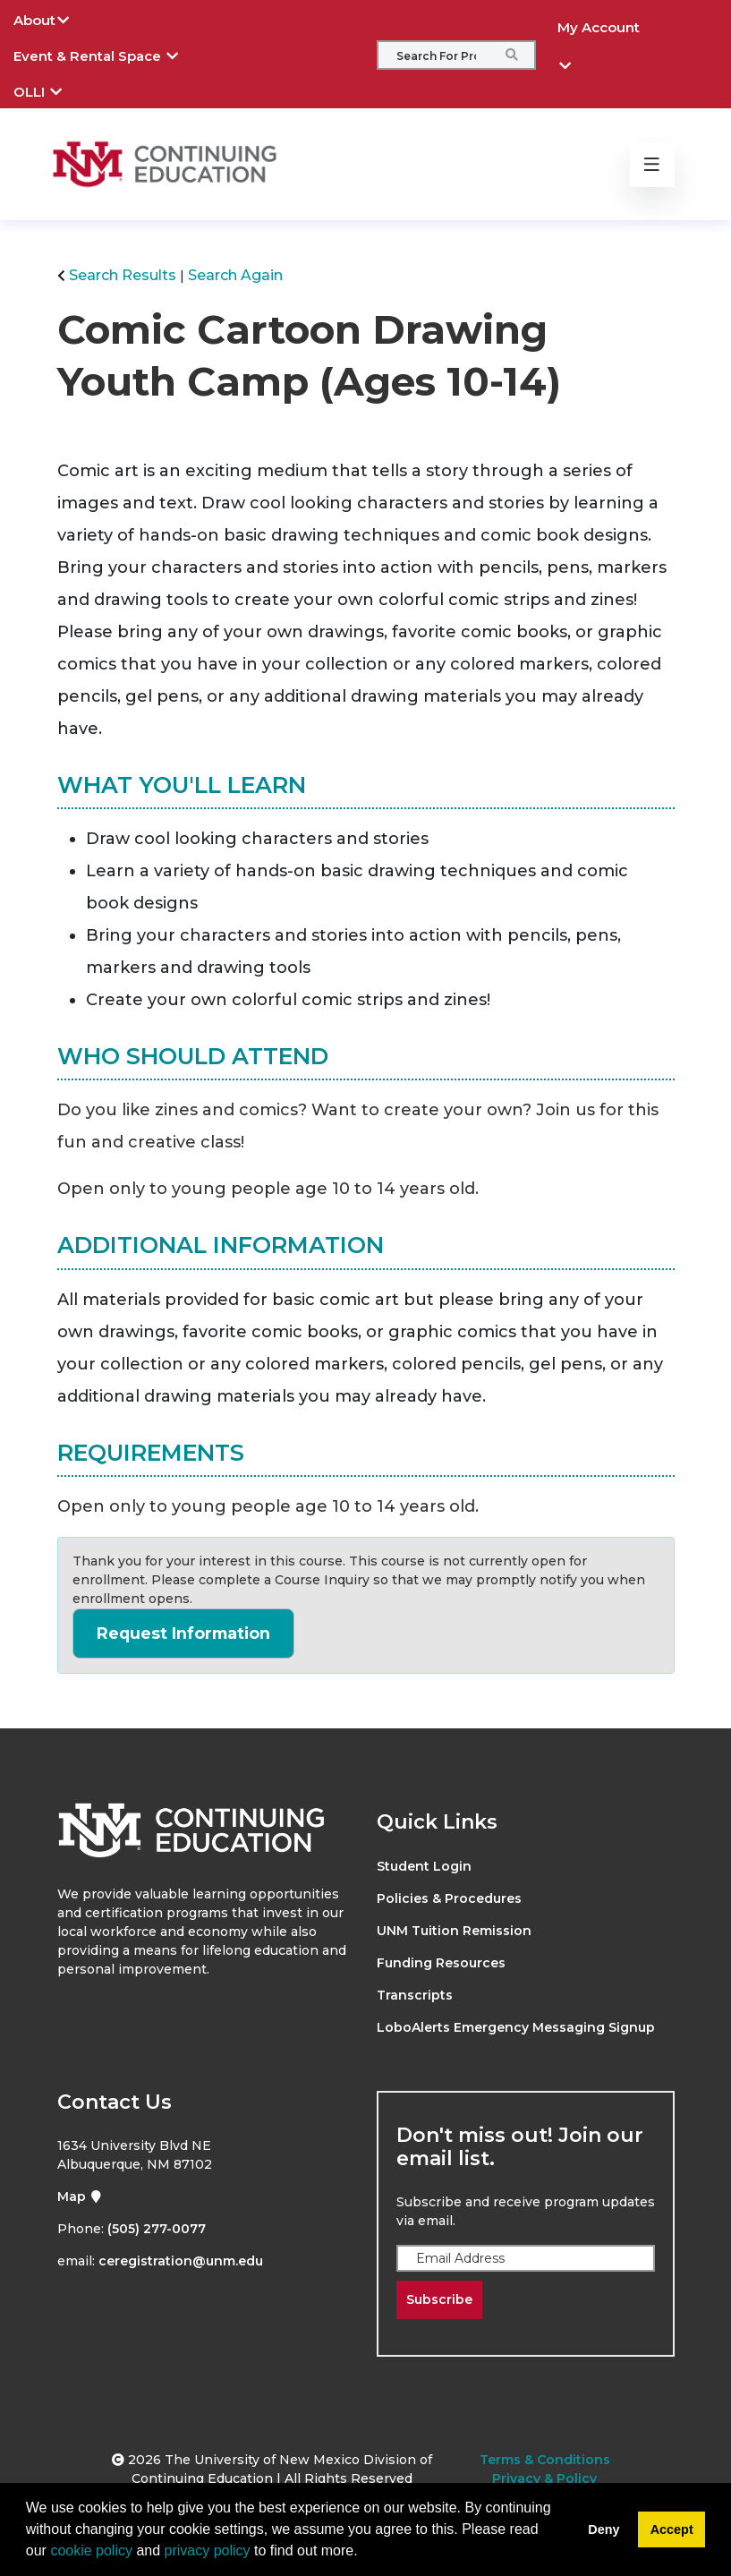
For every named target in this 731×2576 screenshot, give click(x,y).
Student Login (424, 1866)
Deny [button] (603, 2529)
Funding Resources (441, 1963)
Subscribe (439, 2299)
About (54, 18)
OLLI (51, 89)
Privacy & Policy (544, 2478)
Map (80, 2196)
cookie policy (91, 2550)
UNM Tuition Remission (454, 1931)
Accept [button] (671, 2529)
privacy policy (208, 2550)
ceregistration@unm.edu (180, 2261)
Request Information (183, 1633)
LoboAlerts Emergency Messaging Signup (516, 2027)
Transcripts (415, 1995)
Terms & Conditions (545, 2460)
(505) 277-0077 (156, 2229)
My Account (598, 32)
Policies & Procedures (449, 1898)
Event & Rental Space (109, 54)
